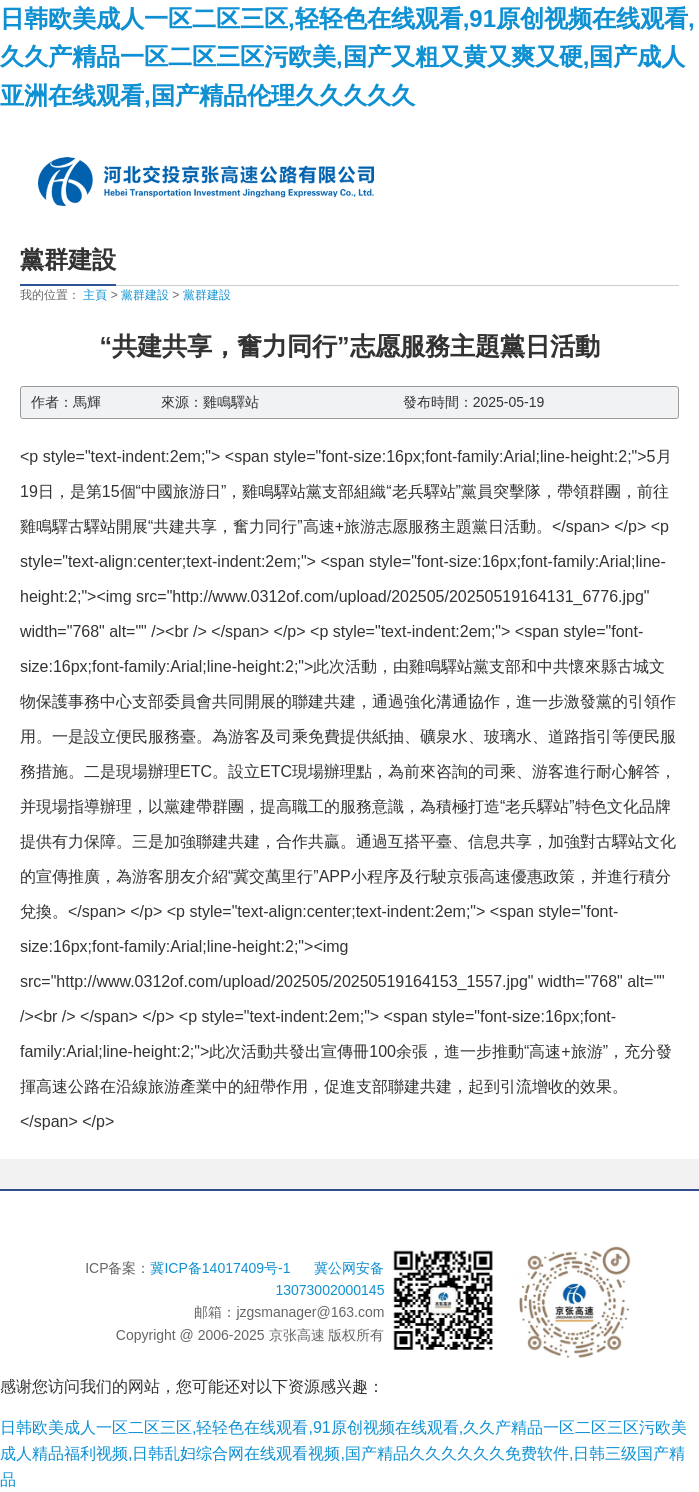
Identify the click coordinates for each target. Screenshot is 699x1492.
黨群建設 (145, 295)
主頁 (95, 295)
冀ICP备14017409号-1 (222, 1268)
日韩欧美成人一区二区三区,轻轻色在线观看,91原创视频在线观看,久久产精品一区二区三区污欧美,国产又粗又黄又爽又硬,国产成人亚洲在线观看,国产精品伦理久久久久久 (347, 57)
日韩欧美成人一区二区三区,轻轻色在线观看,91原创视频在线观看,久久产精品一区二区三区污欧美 (343, 1427)
